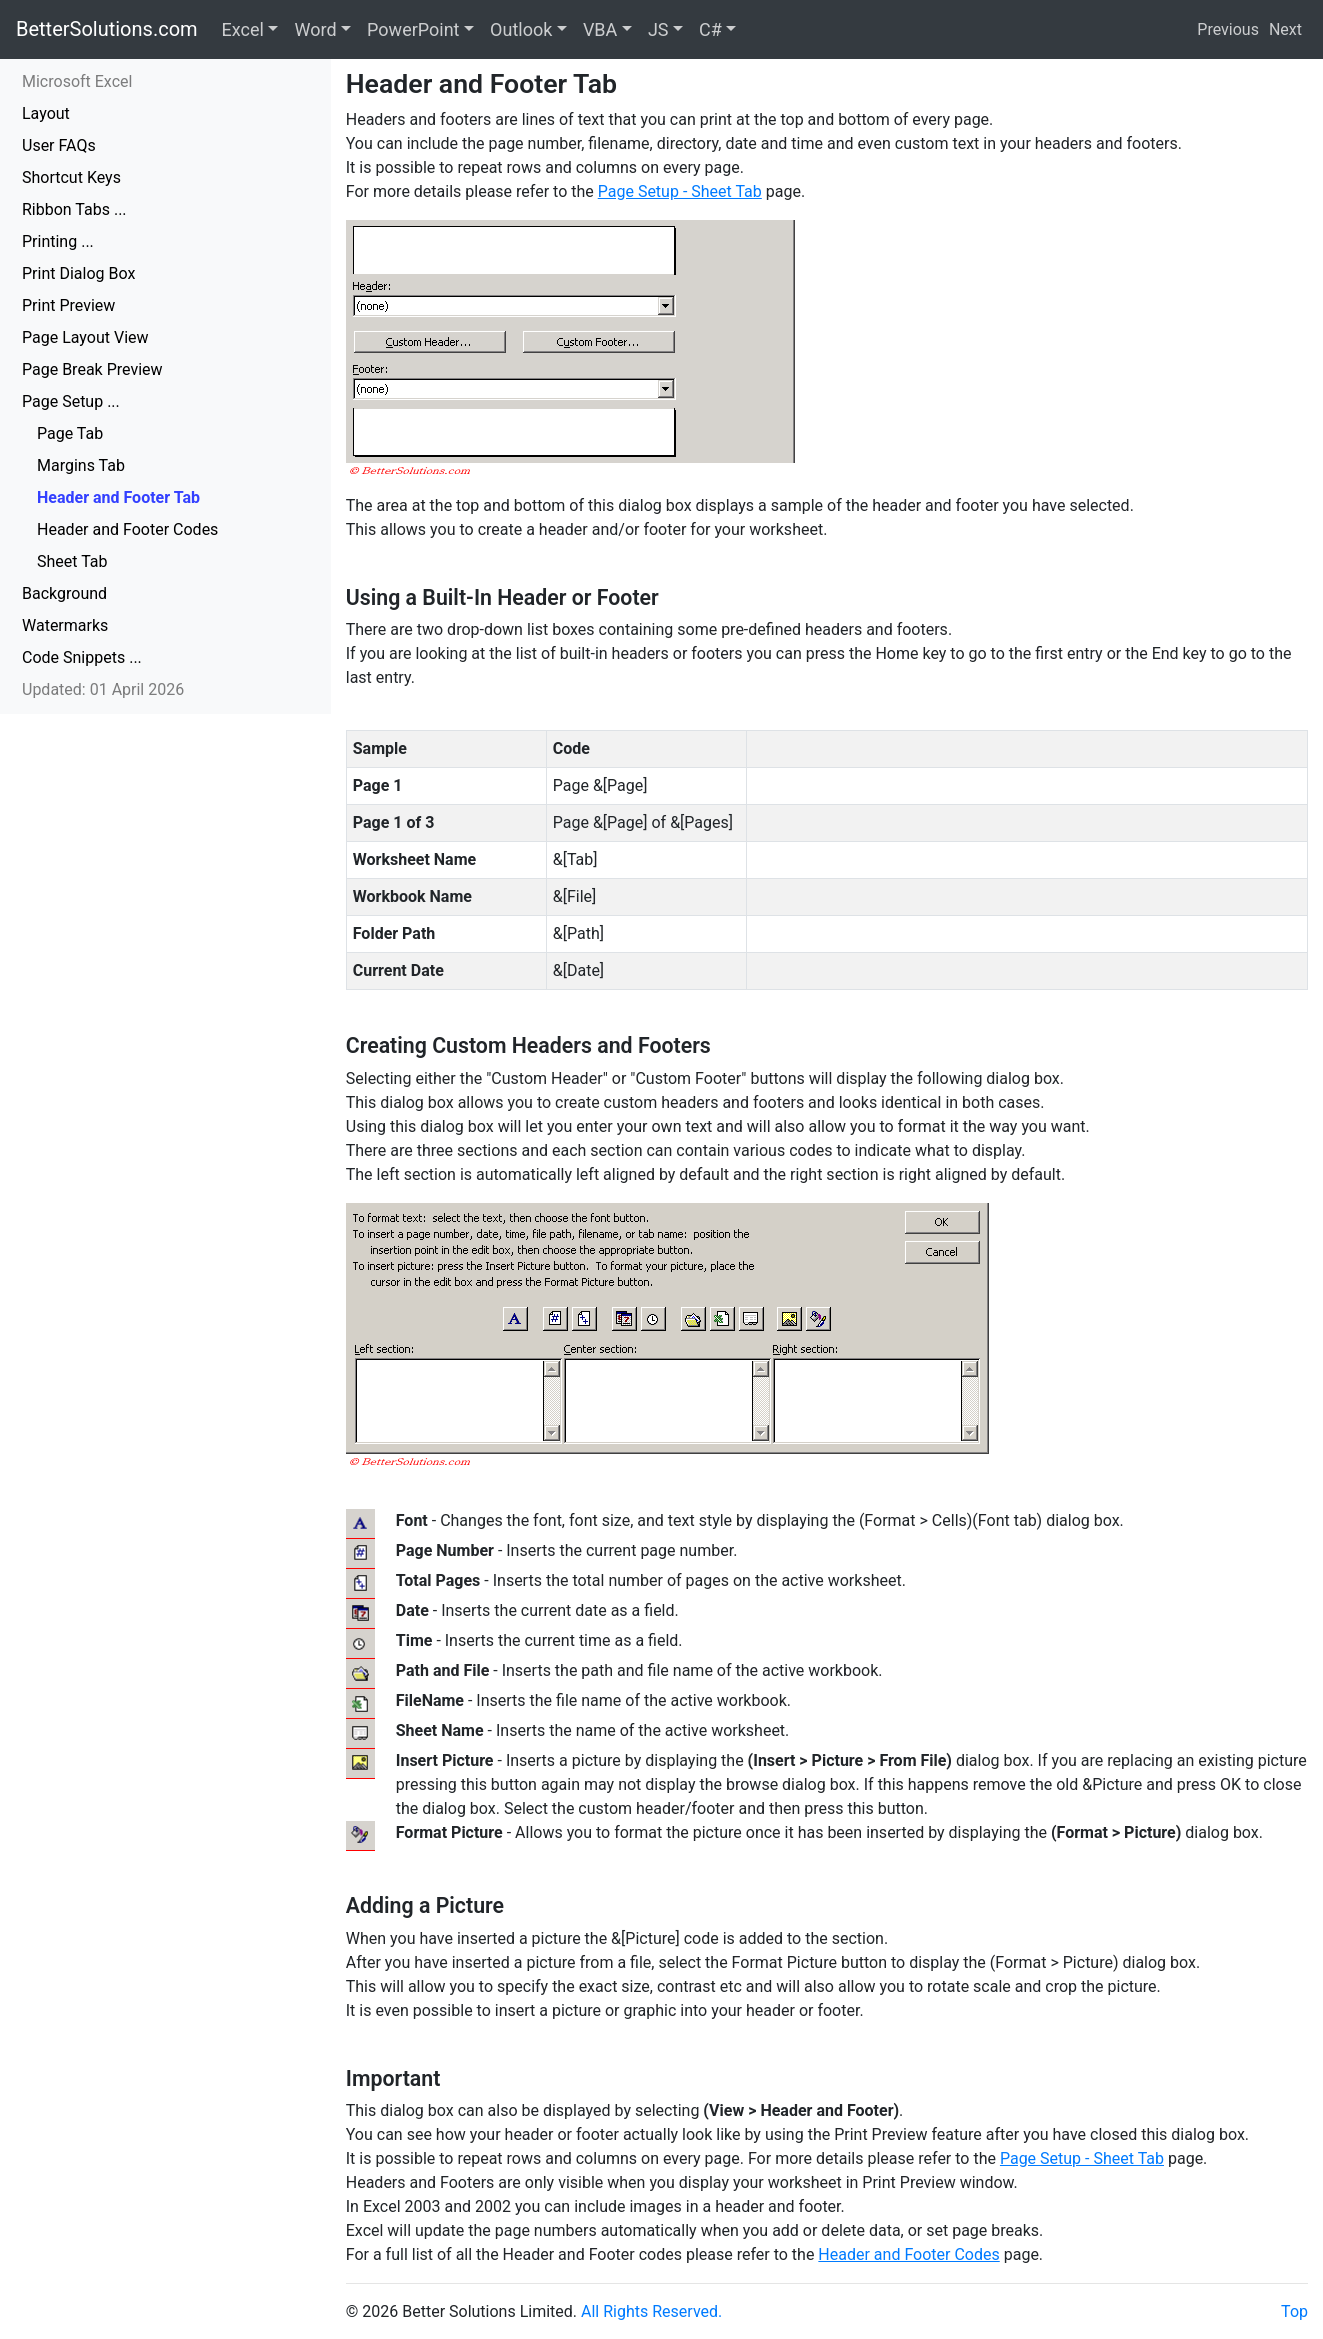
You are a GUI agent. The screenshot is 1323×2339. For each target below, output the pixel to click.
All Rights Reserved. (651, 2311)
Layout (46, 113)
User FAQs (59, 145)
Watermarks (65, 625)
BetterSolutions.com (107, 29)
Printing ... (58, 241)
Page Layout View (85, 337)
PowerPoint (413, 29)
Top (1294, 2311)
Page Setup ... (71, 401)
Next (1285, 29)
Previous (1228, 29)
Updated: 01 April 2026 (103, 689)
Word (315, 29)
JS (658, 29)
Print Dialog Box (78, 273)
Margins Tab (81, 465)
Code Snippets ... (82, 657)
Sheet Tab (72, 561)
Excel (243, 29)
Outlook (521, 29)
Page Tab (70, 433)
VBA (600, 29)
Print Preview (68, 305)
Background (64, 593)
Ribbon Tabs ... (74, 209)
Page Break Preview (92, 369)
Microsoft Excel (77, 81)
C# (710, 29)
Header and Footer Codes (127, 529)
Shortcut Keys (71, 177)
